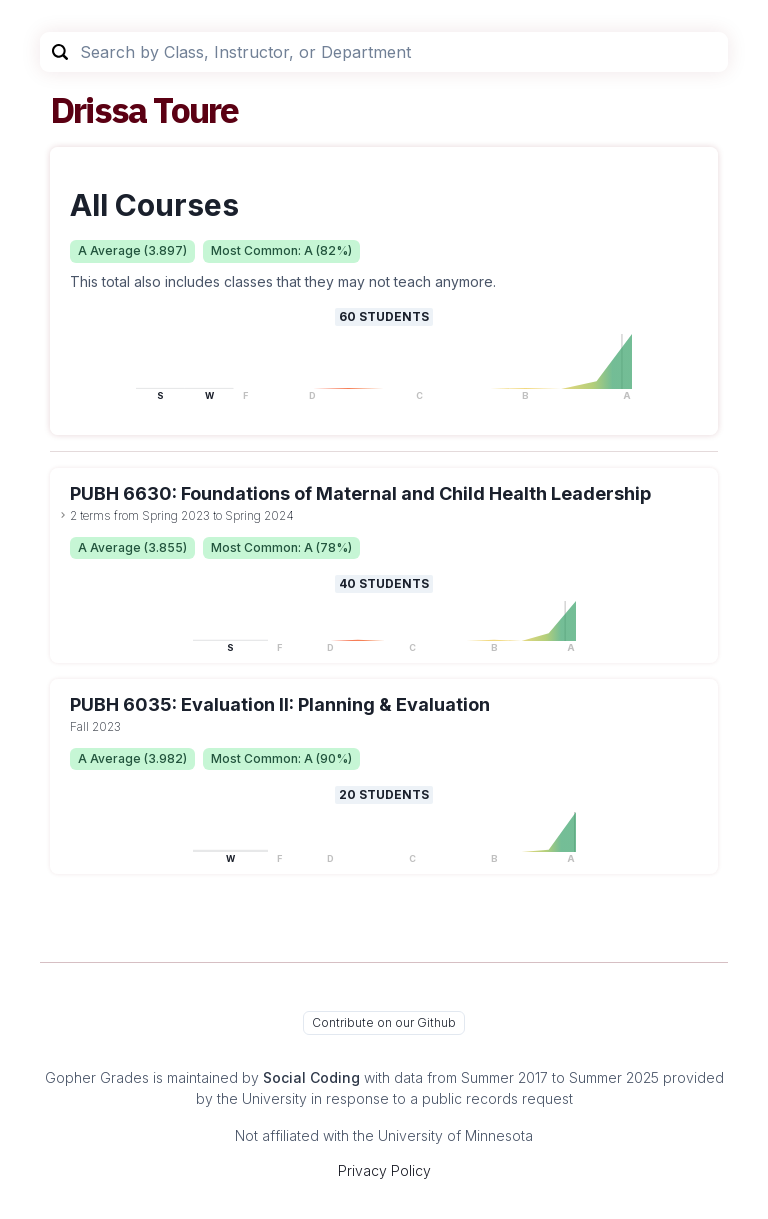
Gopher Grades (97, 1077)
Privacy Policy (384, 1170)
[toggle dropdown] (63, 515)
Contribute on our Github (384, 1022)
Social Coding (311, 1077)
